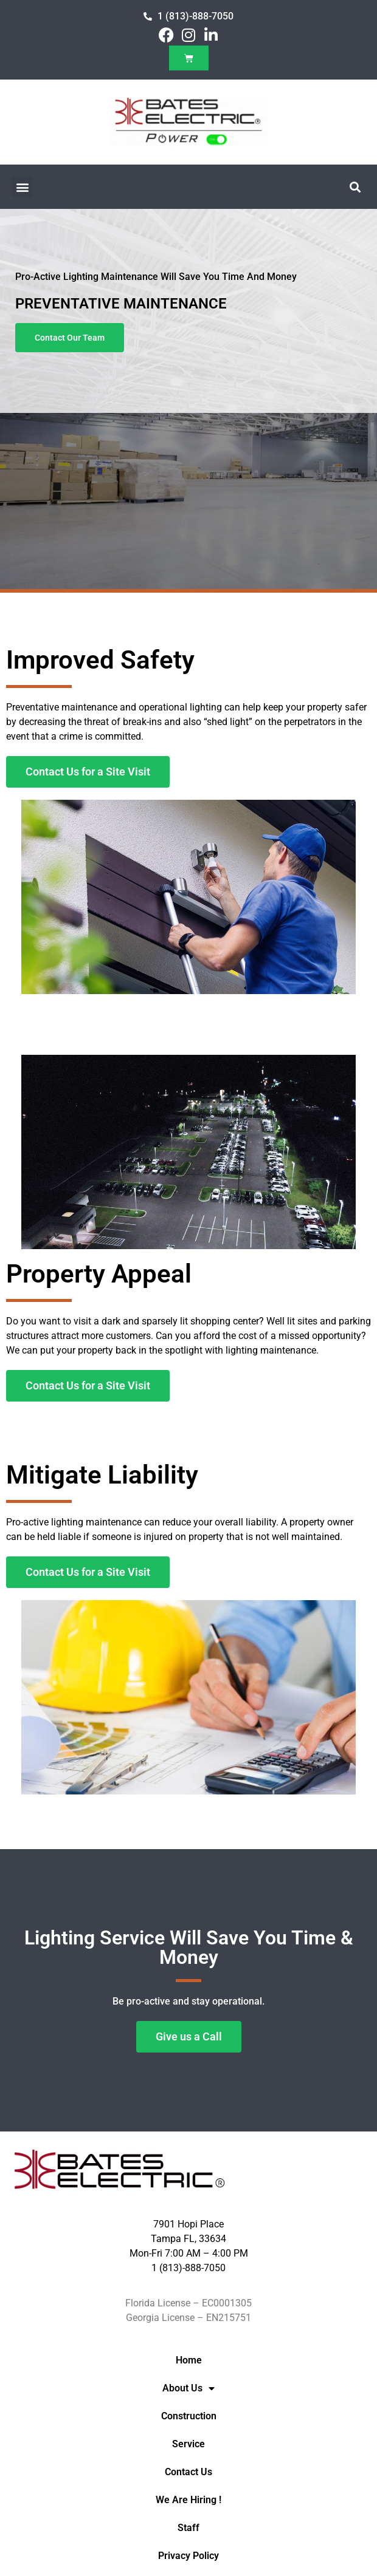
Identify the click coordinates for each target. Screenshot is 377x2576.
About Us (188, 2388)
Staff (188, 2527)
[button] (22, 187)
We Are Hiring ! (188, 2500)
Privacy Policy (188, 2555)
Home (189, 2360)
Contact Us (188, 2472)
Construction (188, 2416)
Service (188, 2444)
